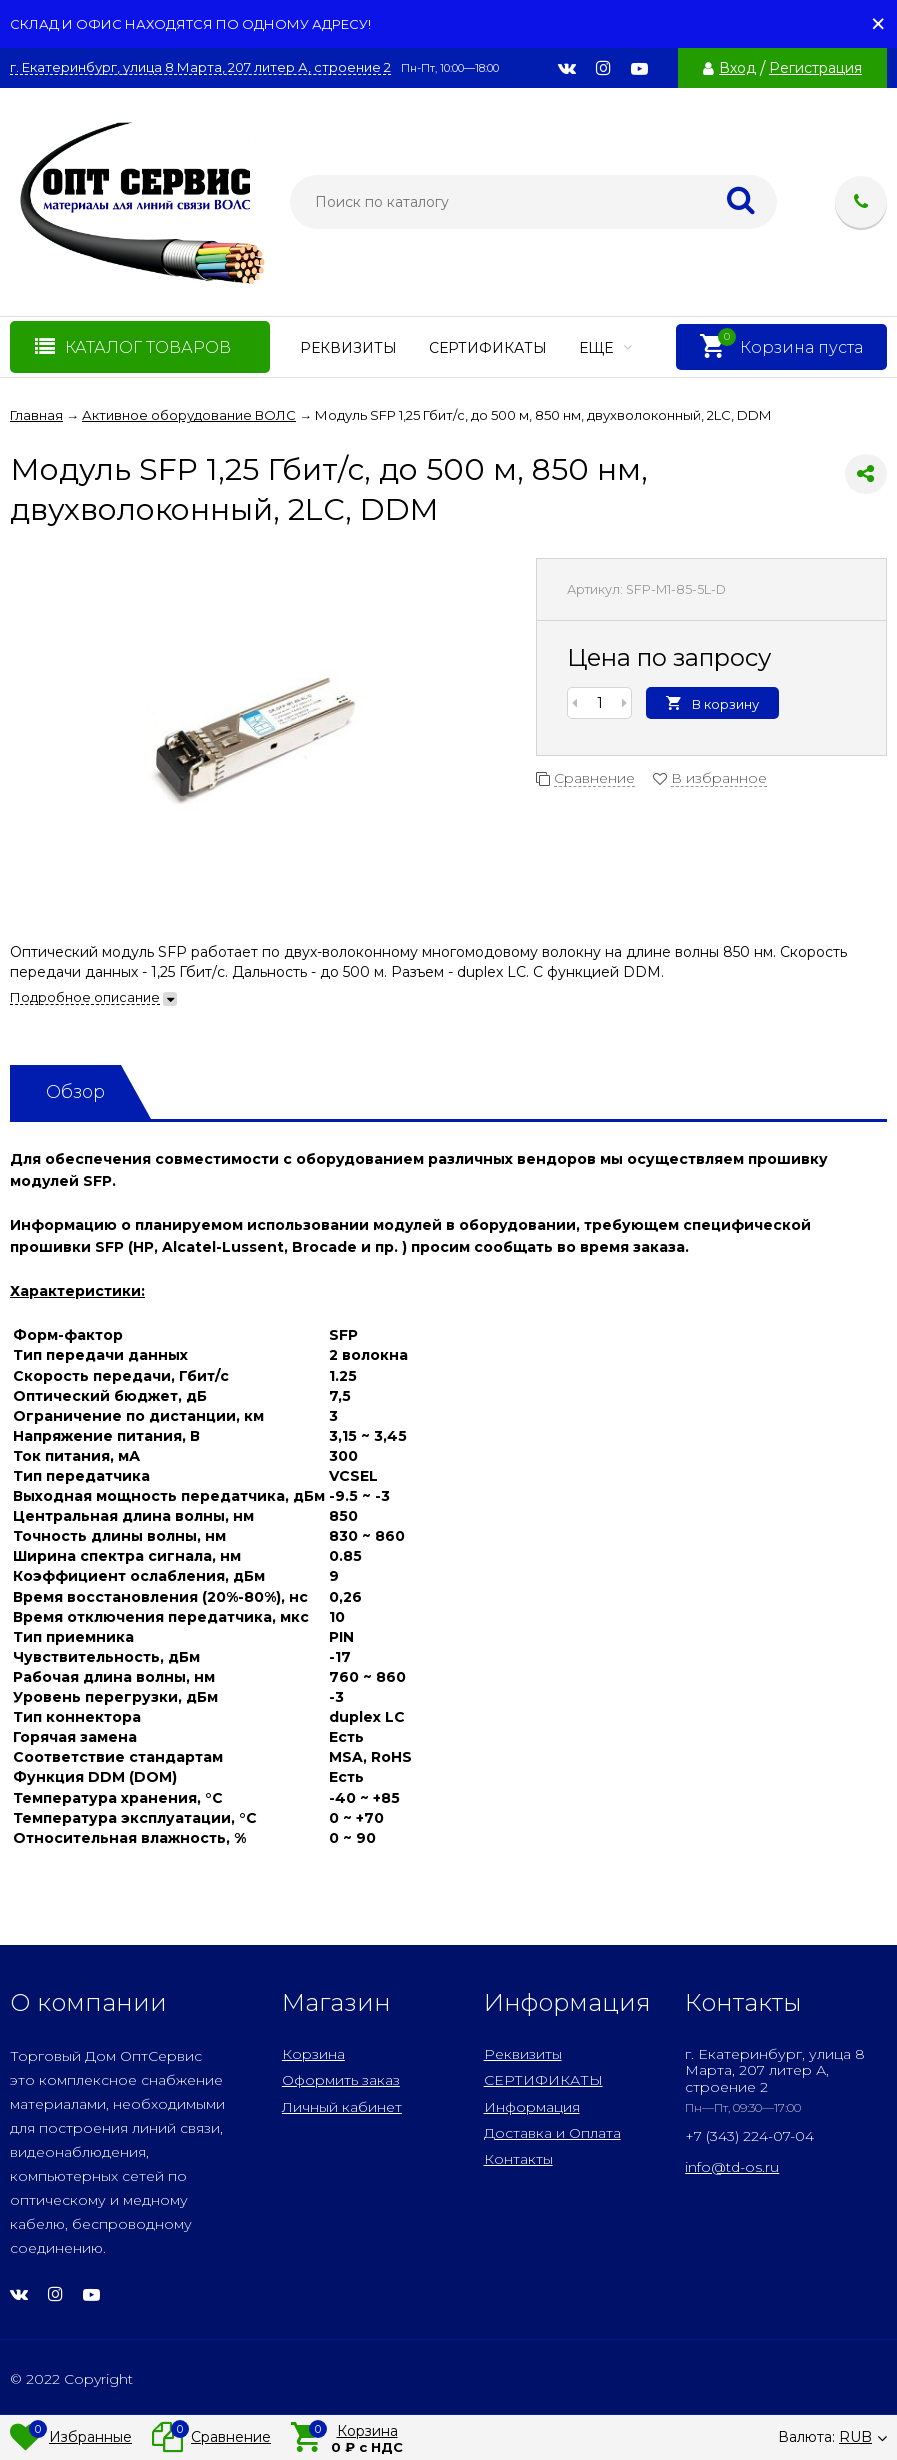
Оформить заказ (341, 2080)
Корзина (313, 2054)
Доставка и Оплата (552, 2133)
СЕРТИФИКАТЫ (488, 348)
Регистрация (815, 68)
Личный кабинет (342, 2107)
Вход (737, 68)
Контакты (518, 2159)
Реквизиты (348, 348)
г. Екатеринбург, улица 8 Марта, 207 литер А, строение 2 (200, 67)
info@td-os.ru (732, 2167)
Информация (532, 2107)
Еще (605, 348)
